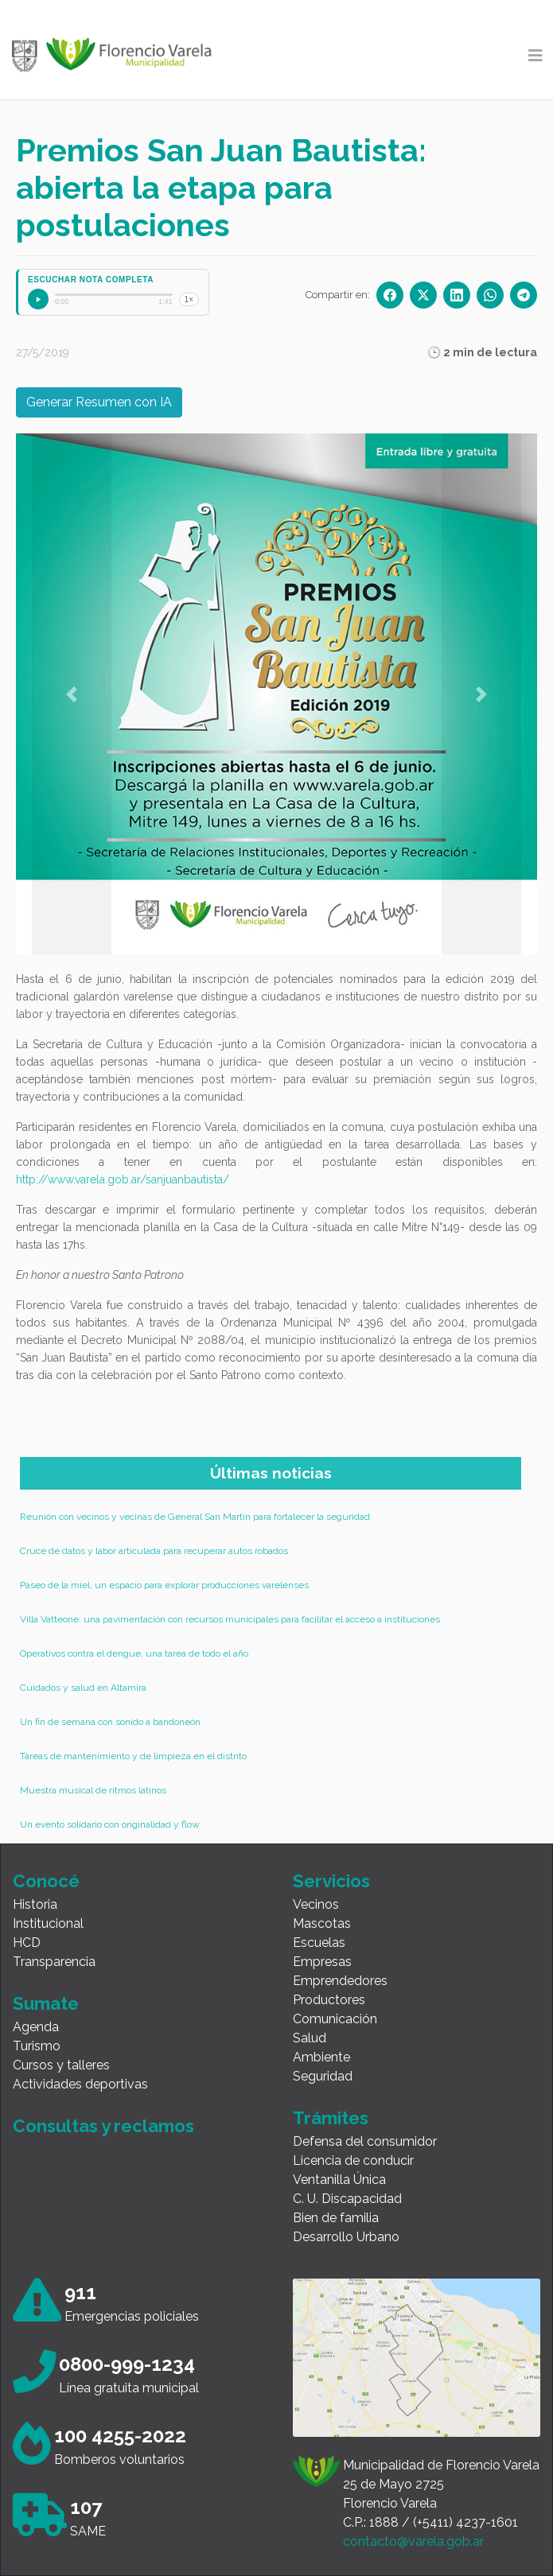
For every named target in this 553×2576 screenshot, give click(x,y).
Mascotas (322, 1923)
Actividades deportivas (80, 2084)
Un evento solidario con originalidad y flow (110, 1824)
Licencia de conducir (353, 2160)
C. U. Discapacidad (347, 2198)
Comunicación (335, 2018)
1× (189, 299)
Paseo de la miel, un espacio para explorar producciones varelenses (164, 1585)
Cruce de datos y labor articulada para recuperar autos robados (154, 1550)
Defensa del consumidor (365, 2141)
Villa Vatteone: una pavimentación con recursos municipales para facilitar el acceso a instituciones (230, 1619)
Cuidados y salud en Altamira (83, 1687)
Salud (309, 2038)
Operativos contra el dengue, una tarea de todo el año (134, 1653)
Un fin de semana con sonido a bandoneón (110, 1721)
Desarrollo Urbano (346, 2236)
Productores (329, 1999)
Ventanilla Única (339, 2179)
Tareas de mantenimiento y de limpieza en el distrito (133, 1756)
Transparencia (54, 1961)
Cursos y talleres (61, 2065)
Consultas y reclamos (103, 2126)
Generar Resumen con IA (99, 402)
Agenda (36, 2026)
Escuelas (319, 1942)
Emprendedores (340, 1980)
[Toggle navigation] (535, 56)
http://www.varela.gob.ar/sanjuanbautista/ (122, 1179)
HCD (27, 1942)
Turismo (36, 2045)
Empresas (322, 1961)
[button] (71, 693)
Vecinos (316, 1904)
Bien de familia (336, 2217)
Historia (35, 1904)
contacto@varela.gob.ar (413, 2541)
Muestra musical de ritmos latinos (93, 1790)
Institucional (48, 1923)
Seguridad (322, 2076)
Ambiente (321, 2057)
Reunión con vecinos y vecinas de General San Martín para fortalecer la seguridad (195, 1516)
